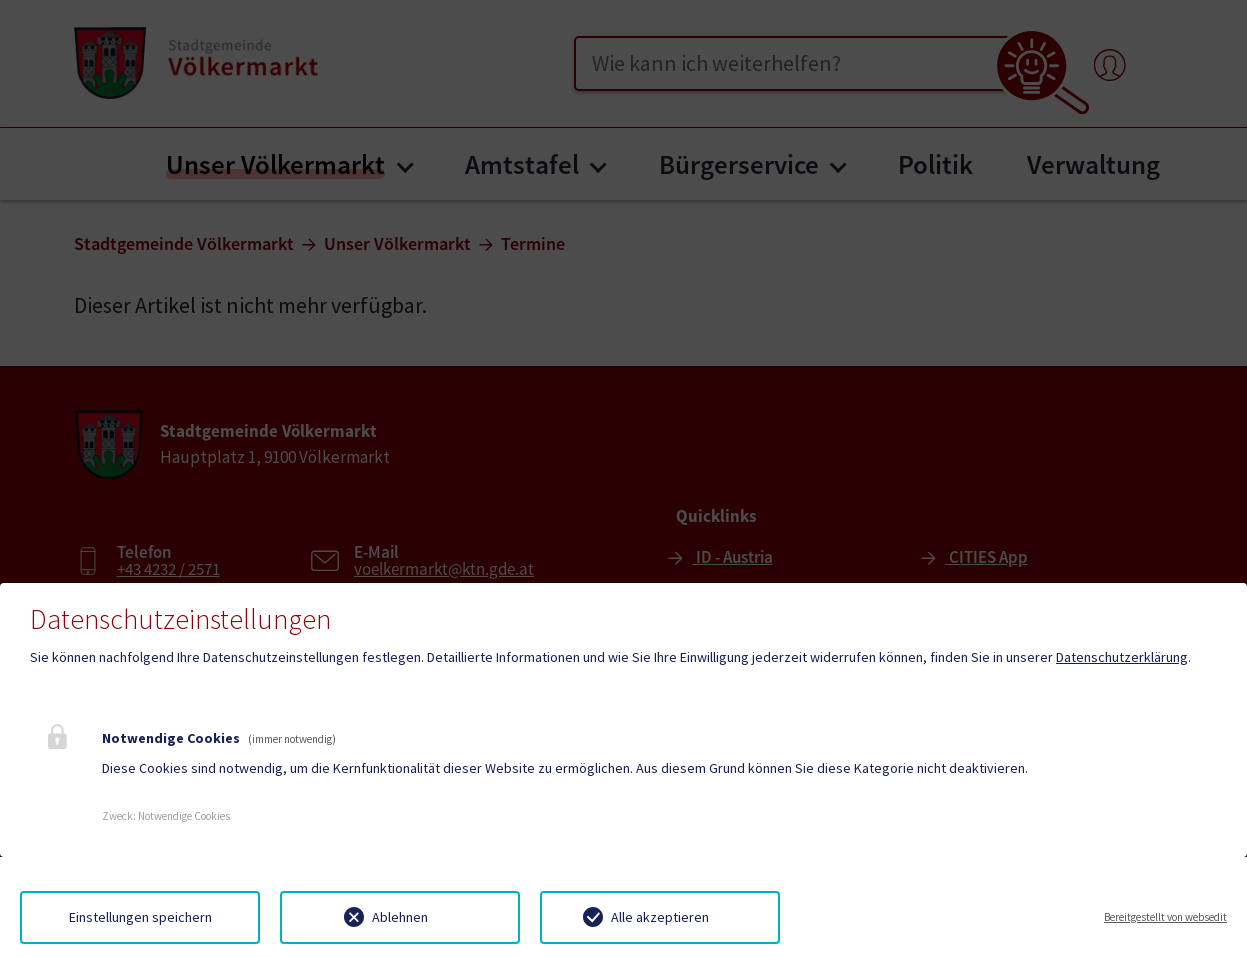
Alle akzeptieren (660, 917)
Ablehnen (400, 917)
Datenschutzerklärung (1122, 657)
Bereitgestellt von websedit (1165, 917)
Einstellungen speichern (140, 917)
